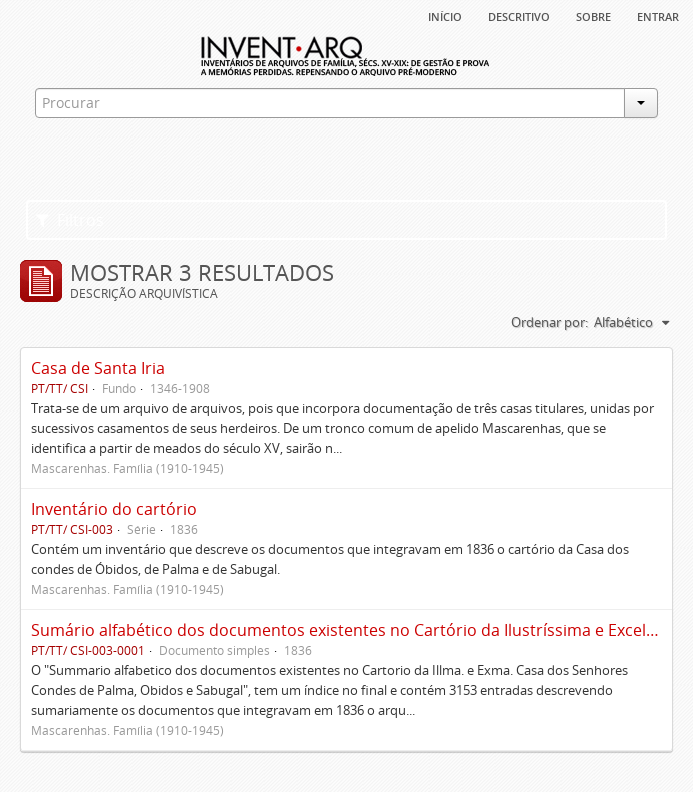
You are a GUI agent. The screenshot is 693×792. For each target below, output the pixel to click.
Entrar (658, 15)
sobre (593, 15)
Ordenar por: (549, 322)
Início (445, 15)
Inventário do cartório (114, 509)
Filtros (70, 220)
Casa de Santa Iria (98, 368)
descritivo (519, 15)
